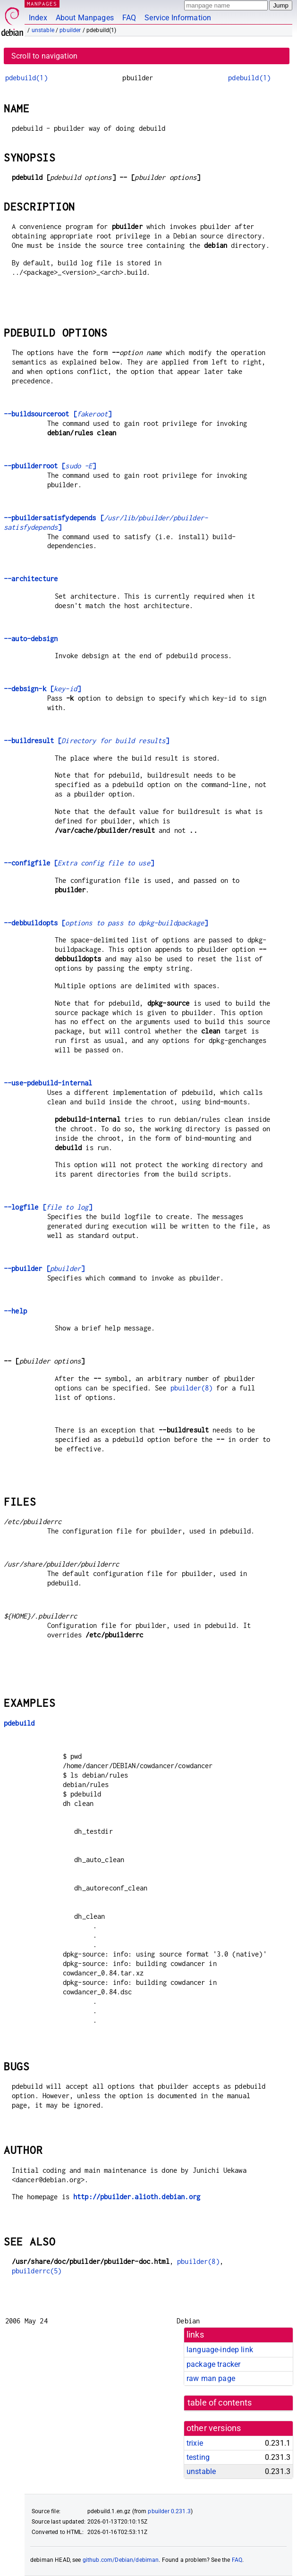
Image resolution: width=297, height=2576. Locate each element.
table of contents (219, 2402)
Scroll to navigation (44, 55)
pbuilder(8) (191, 1388)
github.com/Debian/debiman (121, 2560)
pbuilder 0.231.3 (169, 2511)
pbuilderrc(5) (37, 2271)
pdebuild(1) (26, 78)
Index (38, 17)
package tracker (213, 2364)
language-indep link (220, 2349)
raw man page (211, 2378)
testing (198, 2457)
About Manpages (85, 17)
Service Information (177, 17)
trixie (195, 2443)
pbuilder (70, 30)
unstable (43, 30)
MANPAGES (42, 3)
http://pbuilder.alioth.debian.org (136, 2197)
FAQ (129, 17)
